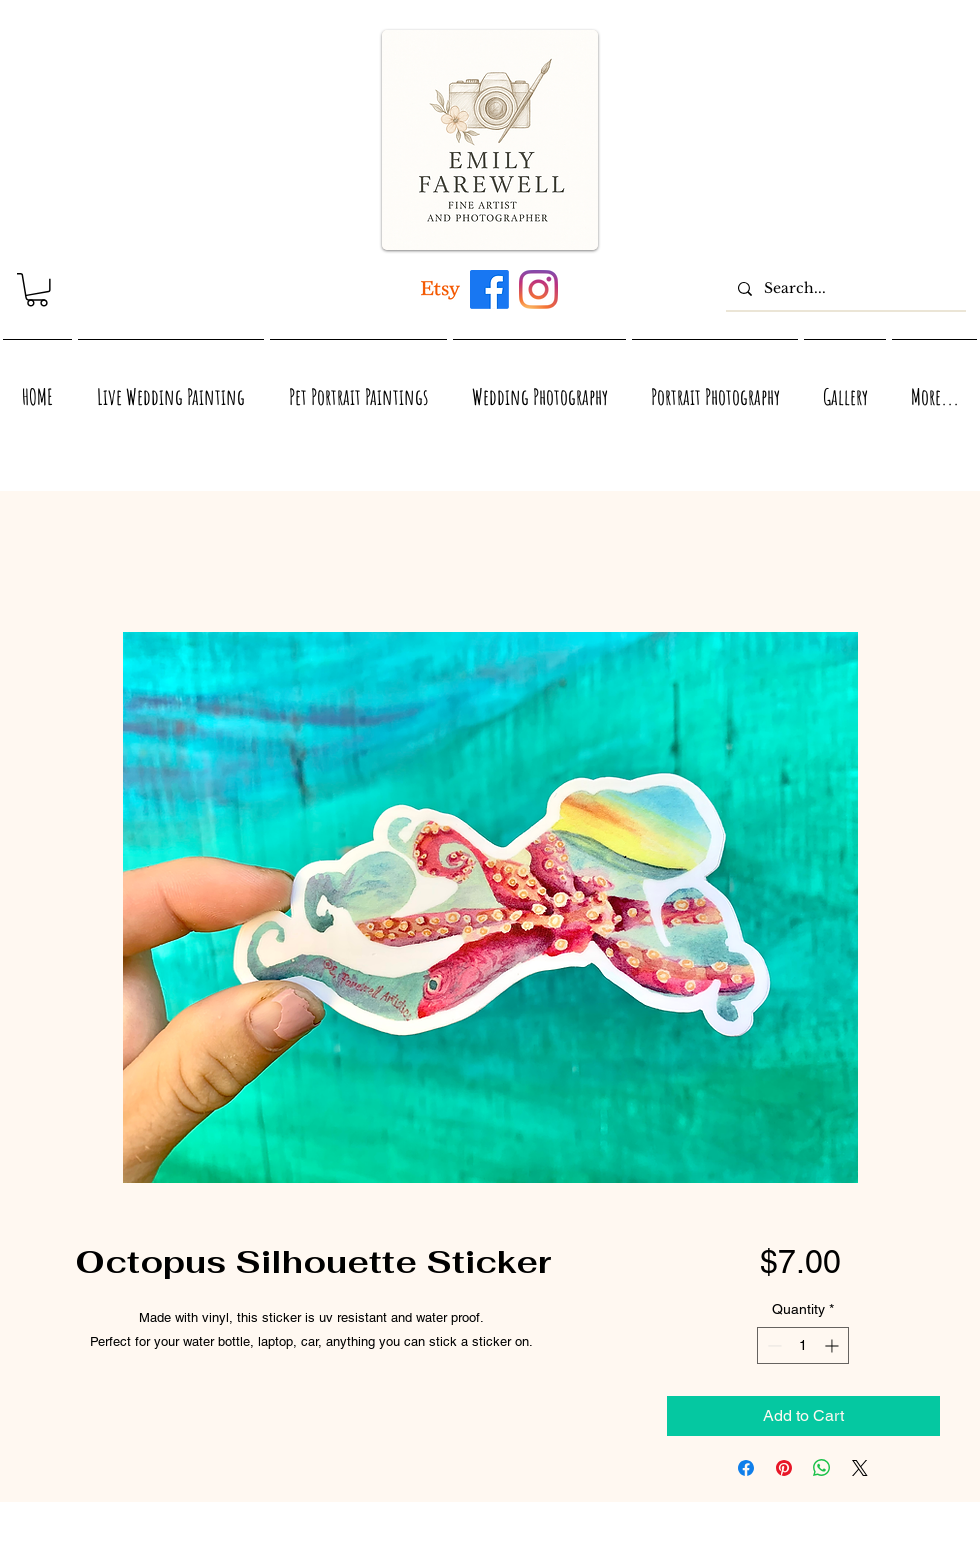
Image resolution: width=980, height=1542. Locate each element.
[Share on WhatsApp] (822, 1468)
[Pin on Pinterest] (784, 1468)
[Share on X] (860, 1468)
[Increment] (833, 1345)
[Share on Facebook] (746, 1468)
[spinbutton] (803, 1345)
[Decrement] (772, 1345)
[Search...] (844, 288)
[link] (37, 290)
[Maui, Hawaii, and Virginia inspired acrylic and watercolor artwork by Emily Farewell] (489, 289)
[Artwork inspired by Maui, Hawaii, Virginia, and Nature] (440, 289)
